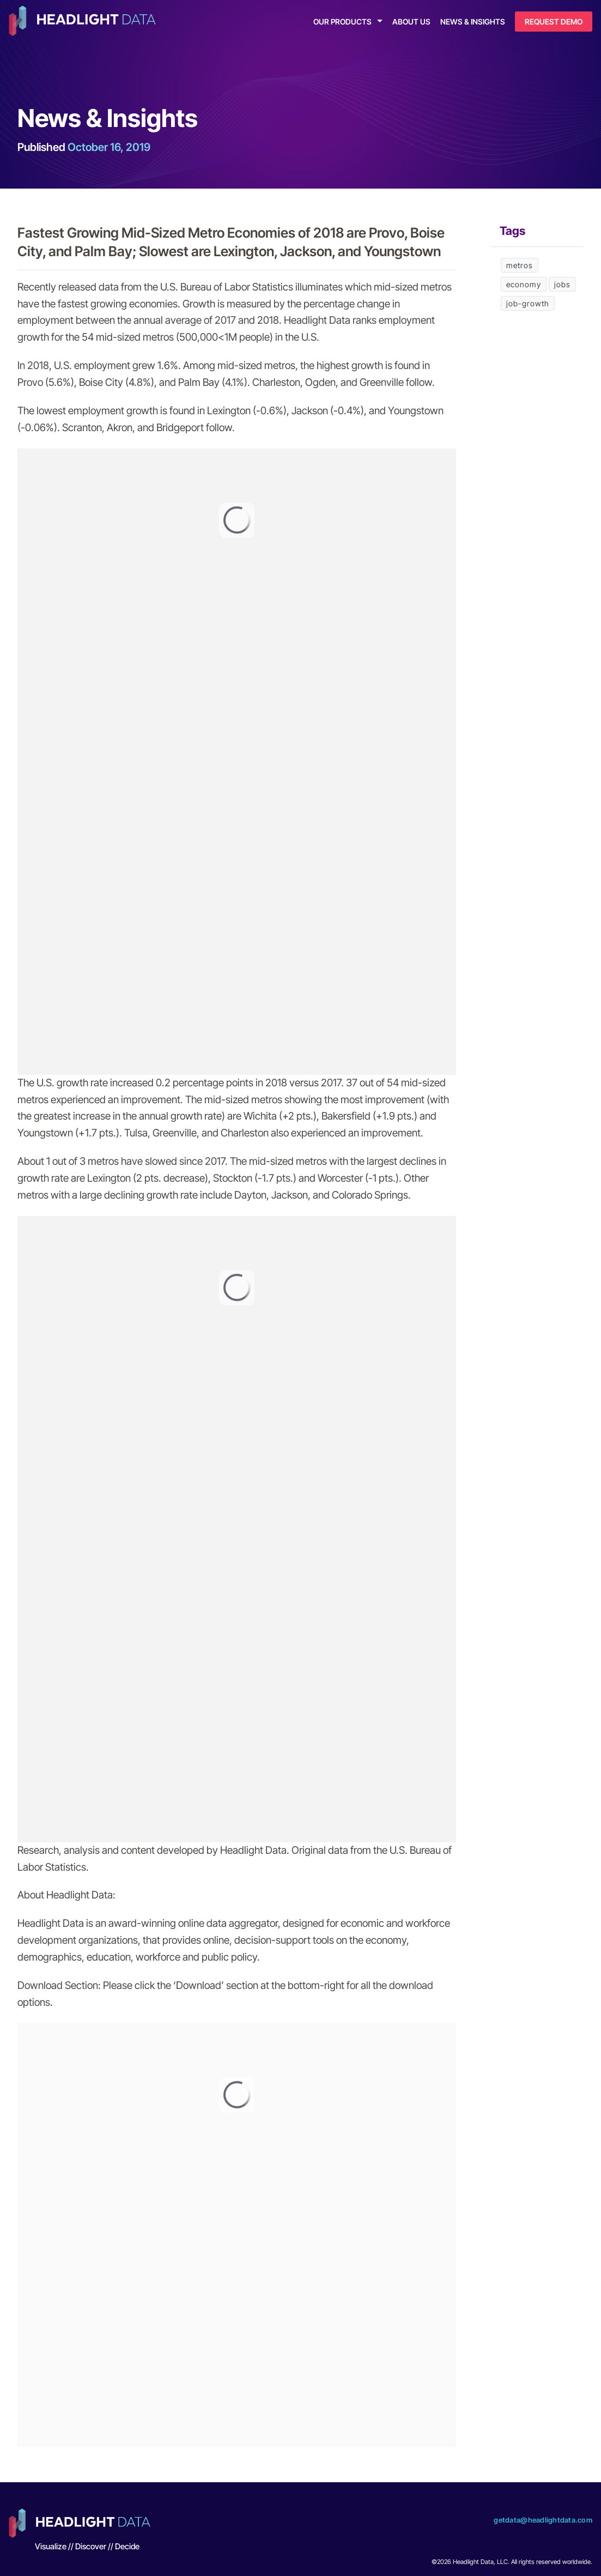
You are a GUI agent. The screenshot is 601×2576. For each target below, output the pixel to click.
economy (523, 284)
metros (519, 265)
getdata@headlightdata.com (543, 2519)
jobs (562, 284)
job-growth (527, 303)
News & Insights (472, 21)
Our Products (342, 21)
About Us (411, 21)
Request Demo (553, 21)
